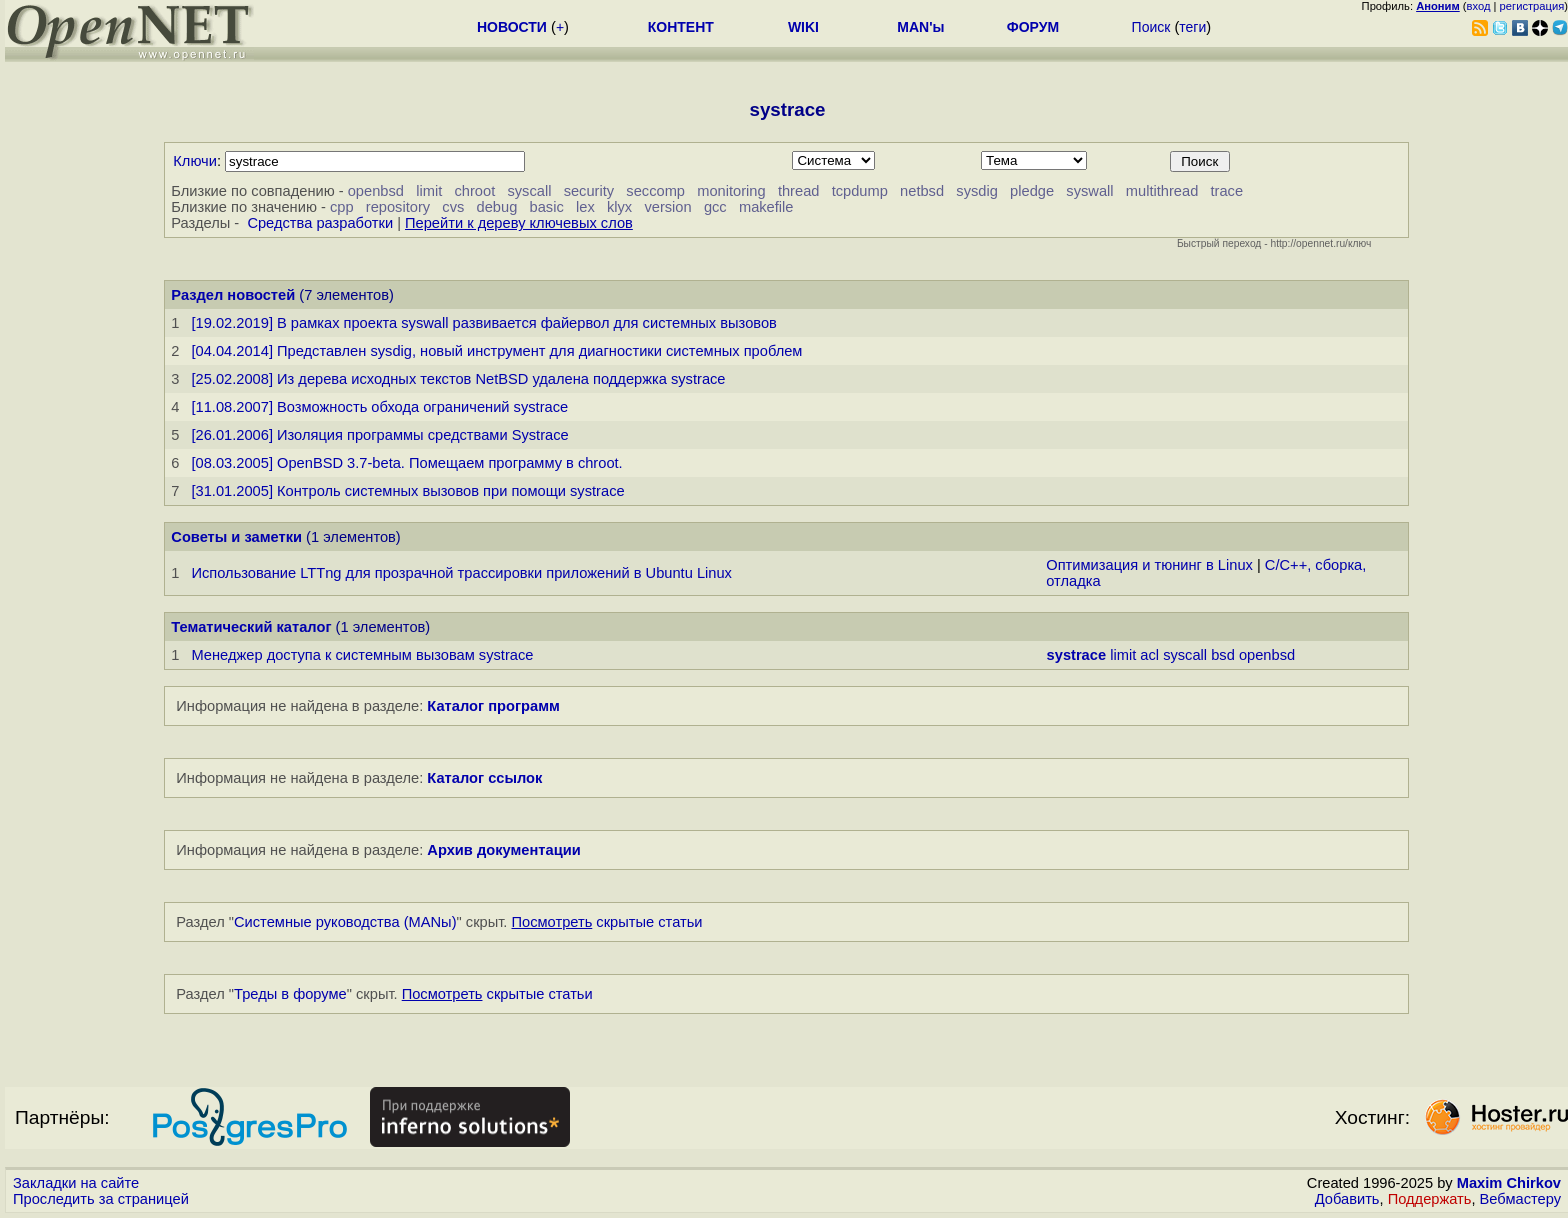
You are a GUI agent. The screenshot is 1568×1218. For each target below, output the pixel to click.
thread (799, 191)
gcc (715, 207)
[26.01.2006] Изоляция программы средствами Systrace (379, 435)
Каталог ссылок (484, 778)
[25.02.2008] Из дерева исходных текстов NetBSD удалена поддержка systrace (458, 379)
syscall (529, 191)
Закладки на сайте (76, 1183)
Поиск (1151, 27)
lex (585, 207)
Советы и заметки (236, 537)
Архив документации (503, 850)
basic (547, 207)
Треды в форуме (290, 994)
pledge (1032, 191)
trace (1227, 191)
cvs (453, 207)
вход (1479, 6)
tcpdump (860, 191)
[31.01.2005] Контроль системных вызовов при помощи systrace (407, 491)
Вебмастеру (1520, 1199)
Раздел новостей (233, 295)
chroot (474, 191)
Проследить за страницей (101, 1199)
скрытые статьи (607, 922)
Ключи (195, 161)
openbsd (376, 191)
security (589, 191)
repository (398, 207)
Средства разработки (320, 223)
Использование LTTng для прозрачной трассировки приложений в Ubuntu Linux (461, 573)
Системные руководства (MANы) (345, 922)
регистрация (1532, 6)
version (667, 207)
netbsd (922, 191)
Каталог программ (493, 706)
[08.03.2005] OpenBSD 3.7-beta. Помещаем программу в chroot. (406, 463)
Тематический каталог (251, 627)
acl (1149, 655)
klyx (619, 207)
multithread (1162, 191)
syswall (1089, 191)
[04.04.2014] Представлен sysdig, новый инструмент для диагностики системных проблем (496, 351)
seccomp (655, 191)
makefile (766, 207)
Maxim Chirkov (1509, 1183)
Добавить (1347, 1199)
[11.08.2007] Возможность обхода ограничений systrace (379, 407)
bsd (1223, 655)
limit (429, 191)
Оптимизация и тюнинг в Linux (1149, 565)
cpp (342, 207)
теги (1192, 27)
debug (497, 207)
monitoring (731, 191)
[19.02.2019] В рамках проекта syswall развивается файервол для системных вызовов (483, 323)
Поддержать (1430, 1199)
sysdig (977, 191)
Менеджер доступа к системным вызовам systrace (362, 655)
